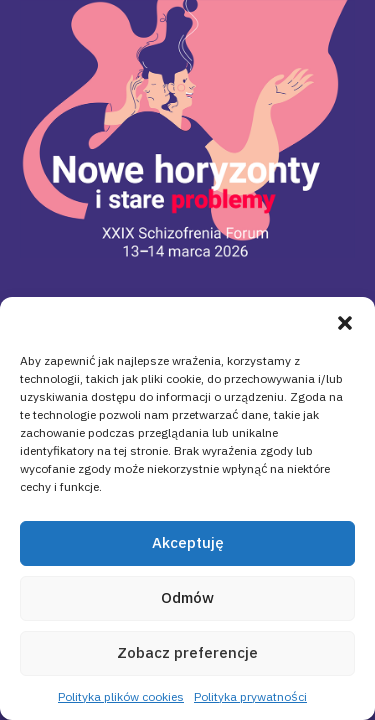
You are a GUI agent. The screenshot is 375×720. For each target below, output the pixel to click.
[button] (345, 322)
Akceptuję (188, 542)
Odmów (187, 597)
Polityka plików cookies (121, 696)
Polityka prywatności (250, 696)
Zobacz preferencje (187, 652)
